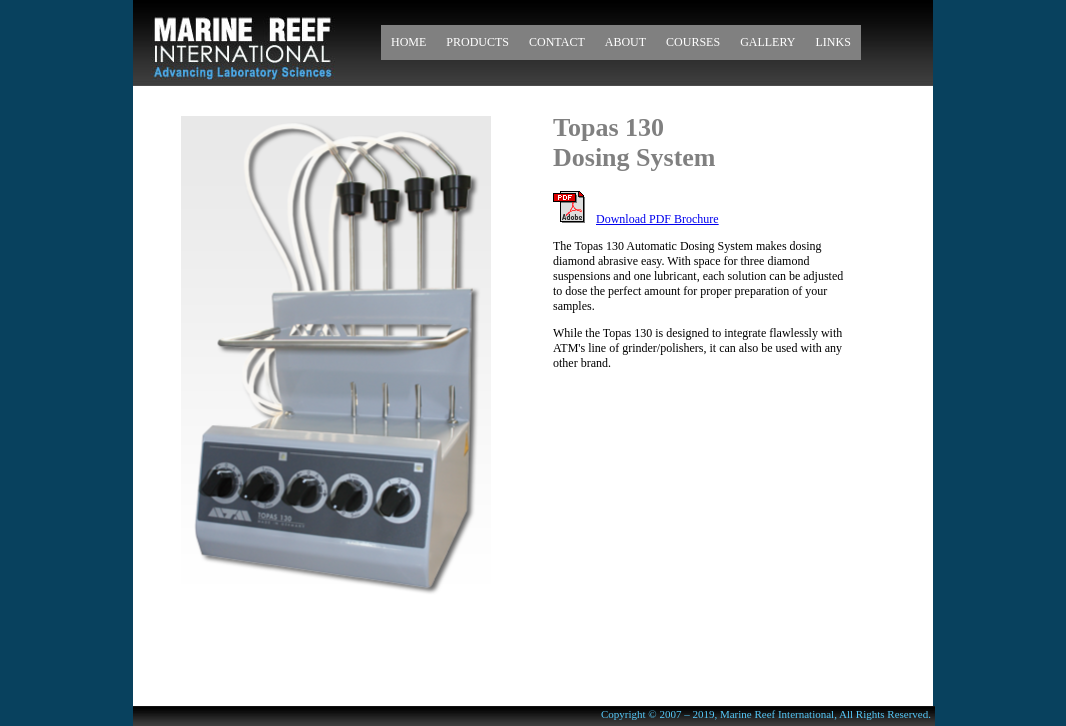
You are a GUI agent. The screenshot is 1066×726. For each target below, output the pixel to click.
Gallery (767, 42)
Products (477, 42)
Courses (693, 42)
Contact (557, 42)
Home (408, 42)
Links (832, 42)
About (625, 42)
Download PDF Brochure (657, 219)
